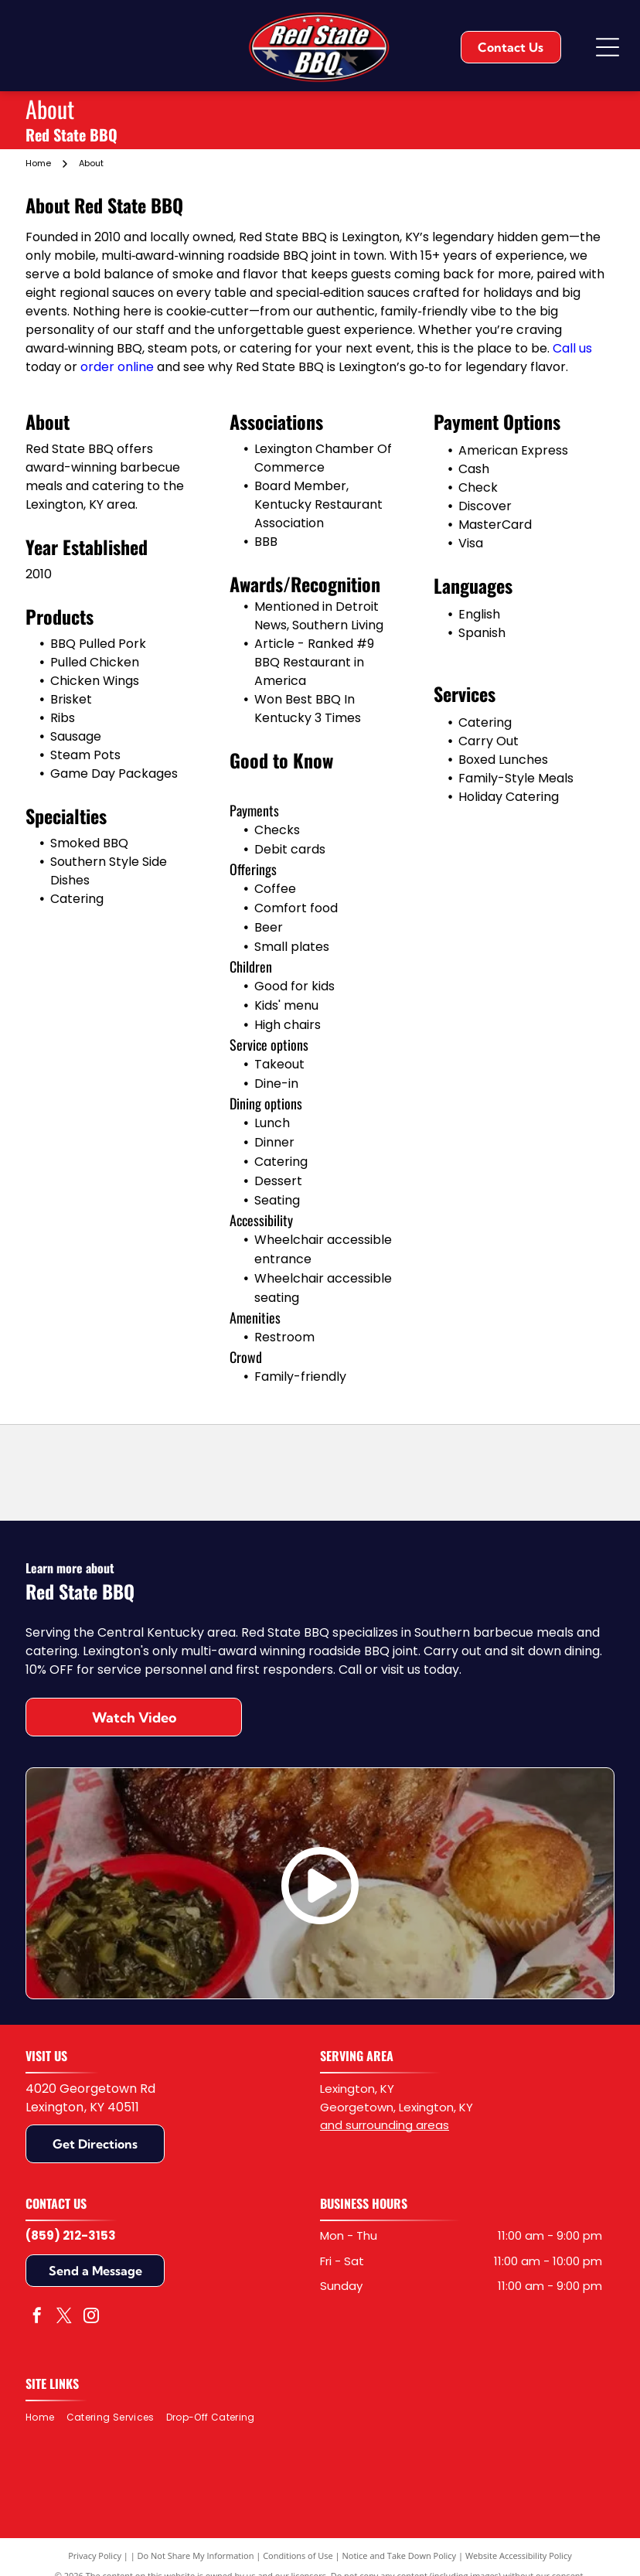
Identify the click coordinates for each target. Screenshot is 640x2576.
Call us (572, 348)
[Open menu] (607, 47)
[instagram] (91, 2317)
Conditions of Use (298, 2555)
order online (117, 367)
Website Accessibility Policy (518, 2555)
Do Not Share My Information (196, 2555)
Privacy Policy (94, 2555)
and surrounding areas (384, 2125)
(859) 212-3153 (71, 2235)
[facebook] (37, 2317)
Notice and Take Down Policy (399, 2555)
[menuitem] (46, 2417)
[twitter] (64, 2317)
